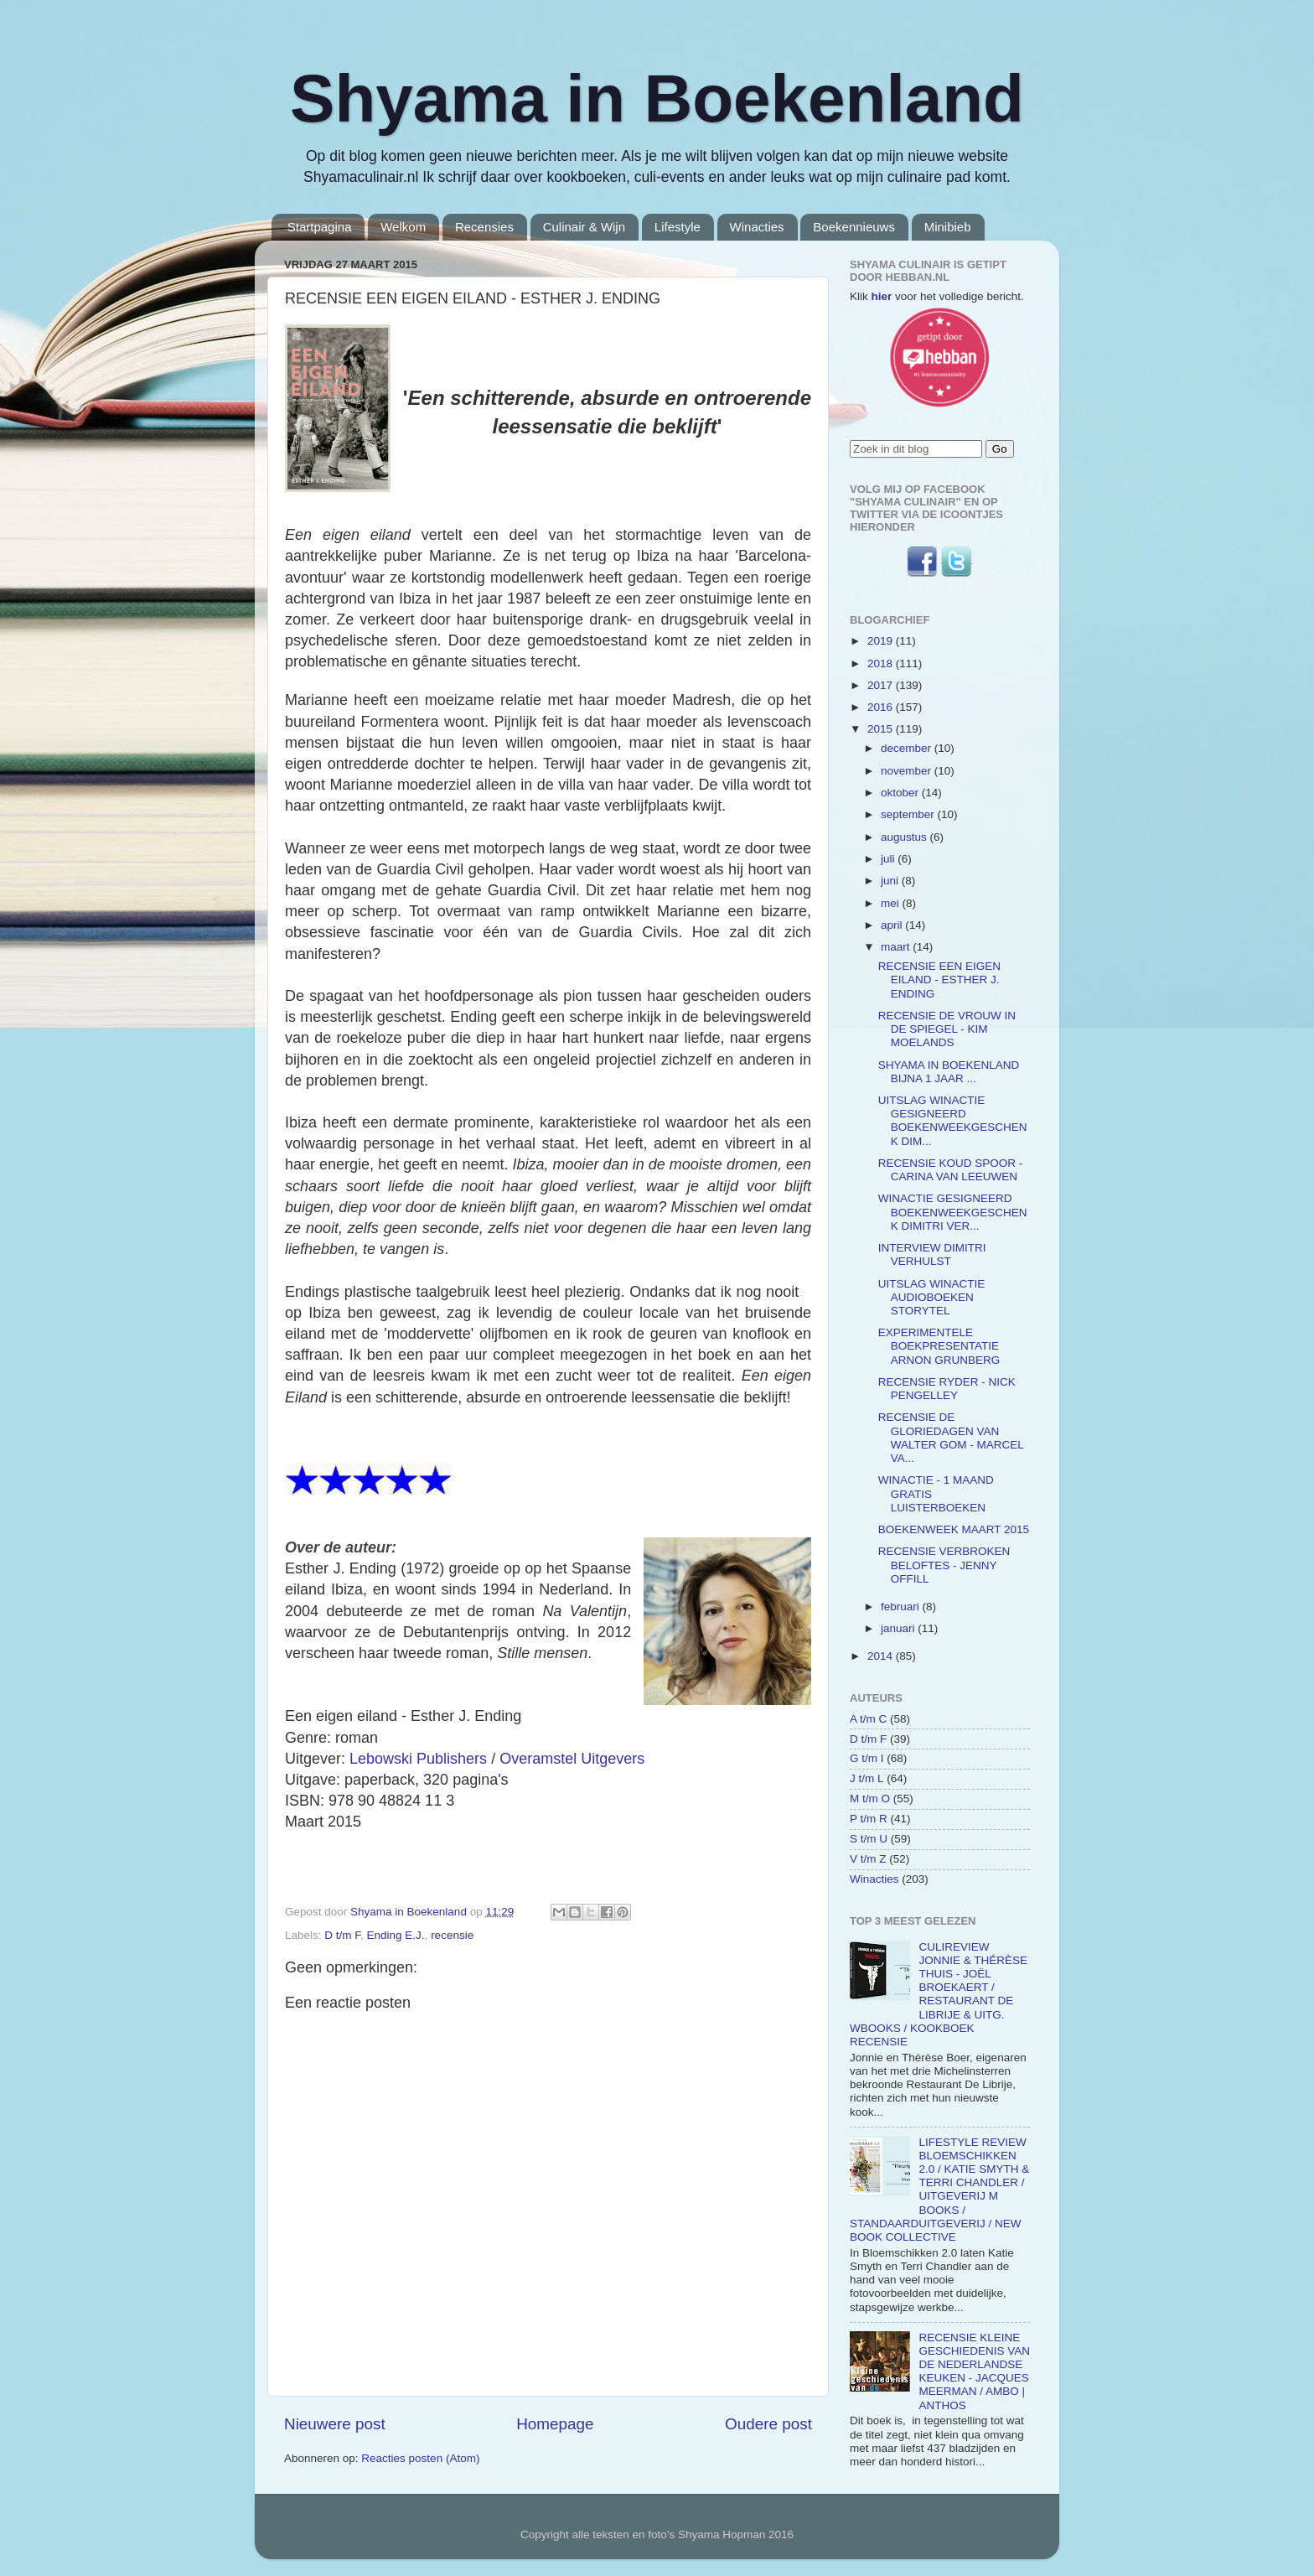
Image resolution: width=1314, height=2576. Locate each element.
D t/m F (342, 1935)
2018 (881, 663)
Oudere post (768, 2424)
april (893, 925)
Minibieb (947, 227)
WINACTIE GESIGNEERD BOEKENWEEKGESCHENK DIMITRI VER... (952, 1211)
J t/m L (867, 1778)
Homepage (554, 2424)
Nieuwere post (334, 2424)
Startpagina (319, 227)
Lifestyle (677, 227)
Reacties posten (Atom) (420, 2458)
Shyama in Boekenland (657, 98)
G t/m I (867, 1758)
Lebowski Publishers (418, 1758)
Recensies (484, 227)
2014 (881, 1656)
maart (897, 947)
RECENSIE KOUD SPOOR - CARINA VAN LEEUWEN (950, 1170)
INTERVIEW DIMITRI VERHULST (932, 1254)
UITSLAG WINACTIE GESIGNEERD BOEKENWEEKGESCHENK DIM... (952, 1121)
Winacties (757, 227)
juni (891, 880)
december (907, 748)
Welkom (403, 227)
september (909, 814)
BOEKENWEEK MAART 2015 (953, 1529)
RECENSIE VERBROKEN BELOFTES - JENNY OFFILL (944, 1564)
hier (882, 296)
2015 (881, 729)
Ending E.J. (396, 1935)
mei (892, 903)
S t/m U (868, 1838)
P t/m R (868, 1818)
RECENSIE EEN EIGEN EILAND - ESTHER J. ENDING (939, 979)
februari (902, 1606)
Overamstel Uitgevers (571, 1758)
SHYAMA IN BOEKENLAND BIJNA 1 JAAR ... (949, 1072)
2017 (881, 685)
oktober (901, 792)
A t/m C (868, 1719)
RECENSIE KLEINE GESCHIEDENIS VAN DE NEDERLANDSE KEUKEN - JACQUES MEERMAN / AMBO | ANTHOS (974, 2371)
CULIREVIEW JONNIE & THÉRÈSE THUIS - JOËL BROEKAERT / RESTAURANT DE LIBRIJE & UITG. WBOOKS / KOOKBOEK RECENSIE (938, 1994)
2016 (881, 707)
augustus (905, 837)
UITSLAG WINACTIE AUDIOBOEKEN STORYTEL (932, 1297)
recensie (452, 1935)
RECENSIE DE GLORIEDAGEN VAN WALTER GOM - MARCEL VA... (951, 1437)
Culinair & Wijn (584, 227)
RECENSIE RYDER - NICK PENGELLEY (947, 1389)
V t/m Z (868, 1859)
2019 (881, 641)
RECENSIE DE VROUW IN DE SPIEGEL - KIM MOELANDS (947, 1029)
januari (899, 1628)
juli (889, 859)
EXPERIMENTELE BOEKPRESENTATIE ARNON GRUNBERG (939, 1346)
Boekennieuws (854, 227)
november (907, 771)
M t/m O (870, 1798)
